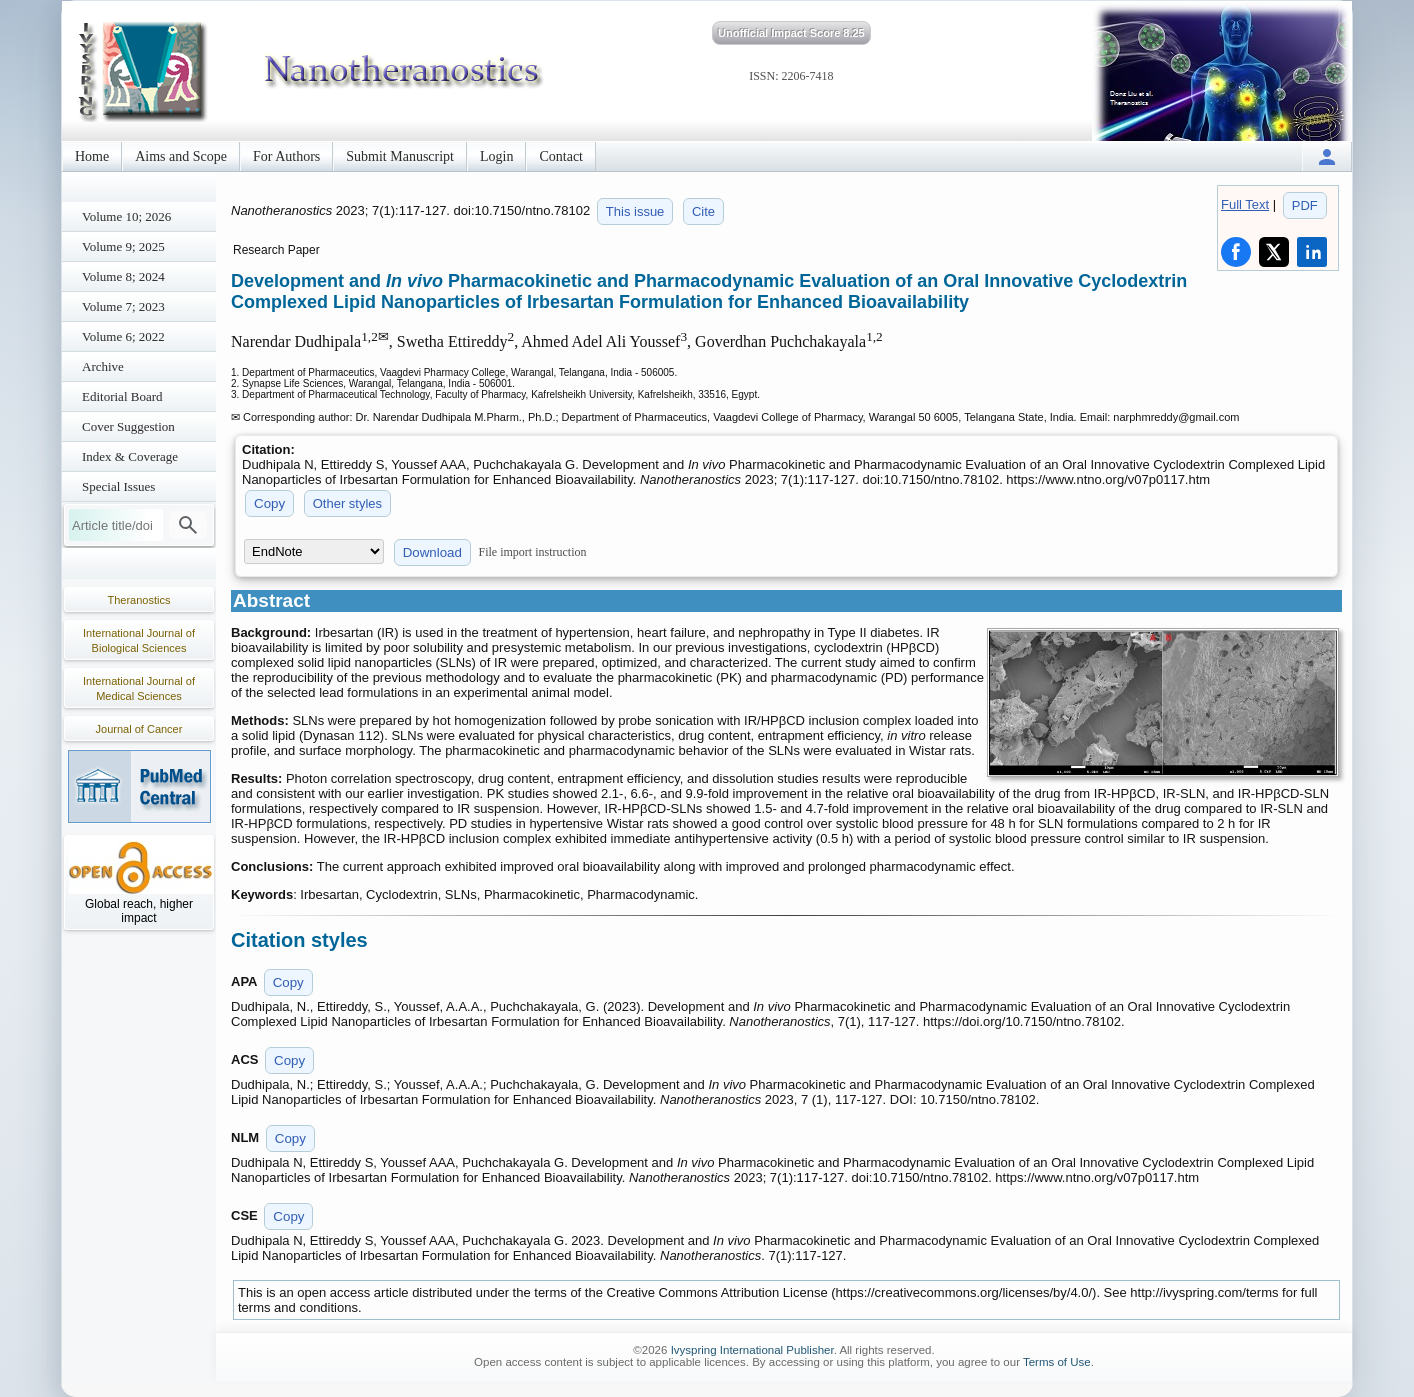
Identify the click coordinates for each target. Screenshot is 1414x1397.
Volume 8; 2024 (123, 276)
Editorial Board (122, 396)
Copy (269, 503)
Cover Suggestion (128, 426)
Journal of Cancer (139, 729)
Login (496, 156)
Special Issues (118, 486)
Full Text (1245, 204)
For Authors (286, 156)
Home (92, 156)
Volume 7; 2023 (123, 306)
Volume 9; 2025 (123, 246)
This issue (635, 211)
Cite (703, 211)
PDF (1305, 205)
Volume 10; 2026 (126, 216)
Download (432, 552)
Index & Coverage (130, 456)
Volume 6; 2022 (123, 336)
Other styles (347, 503)
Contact (561, 156)
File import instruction (533, 552)
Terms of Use (1057, 1362)
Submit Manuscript (400, 156)
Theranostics (139, 600)
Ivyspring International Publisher (752, 1350)
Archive (103, 366)
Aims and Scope (181, 156)
